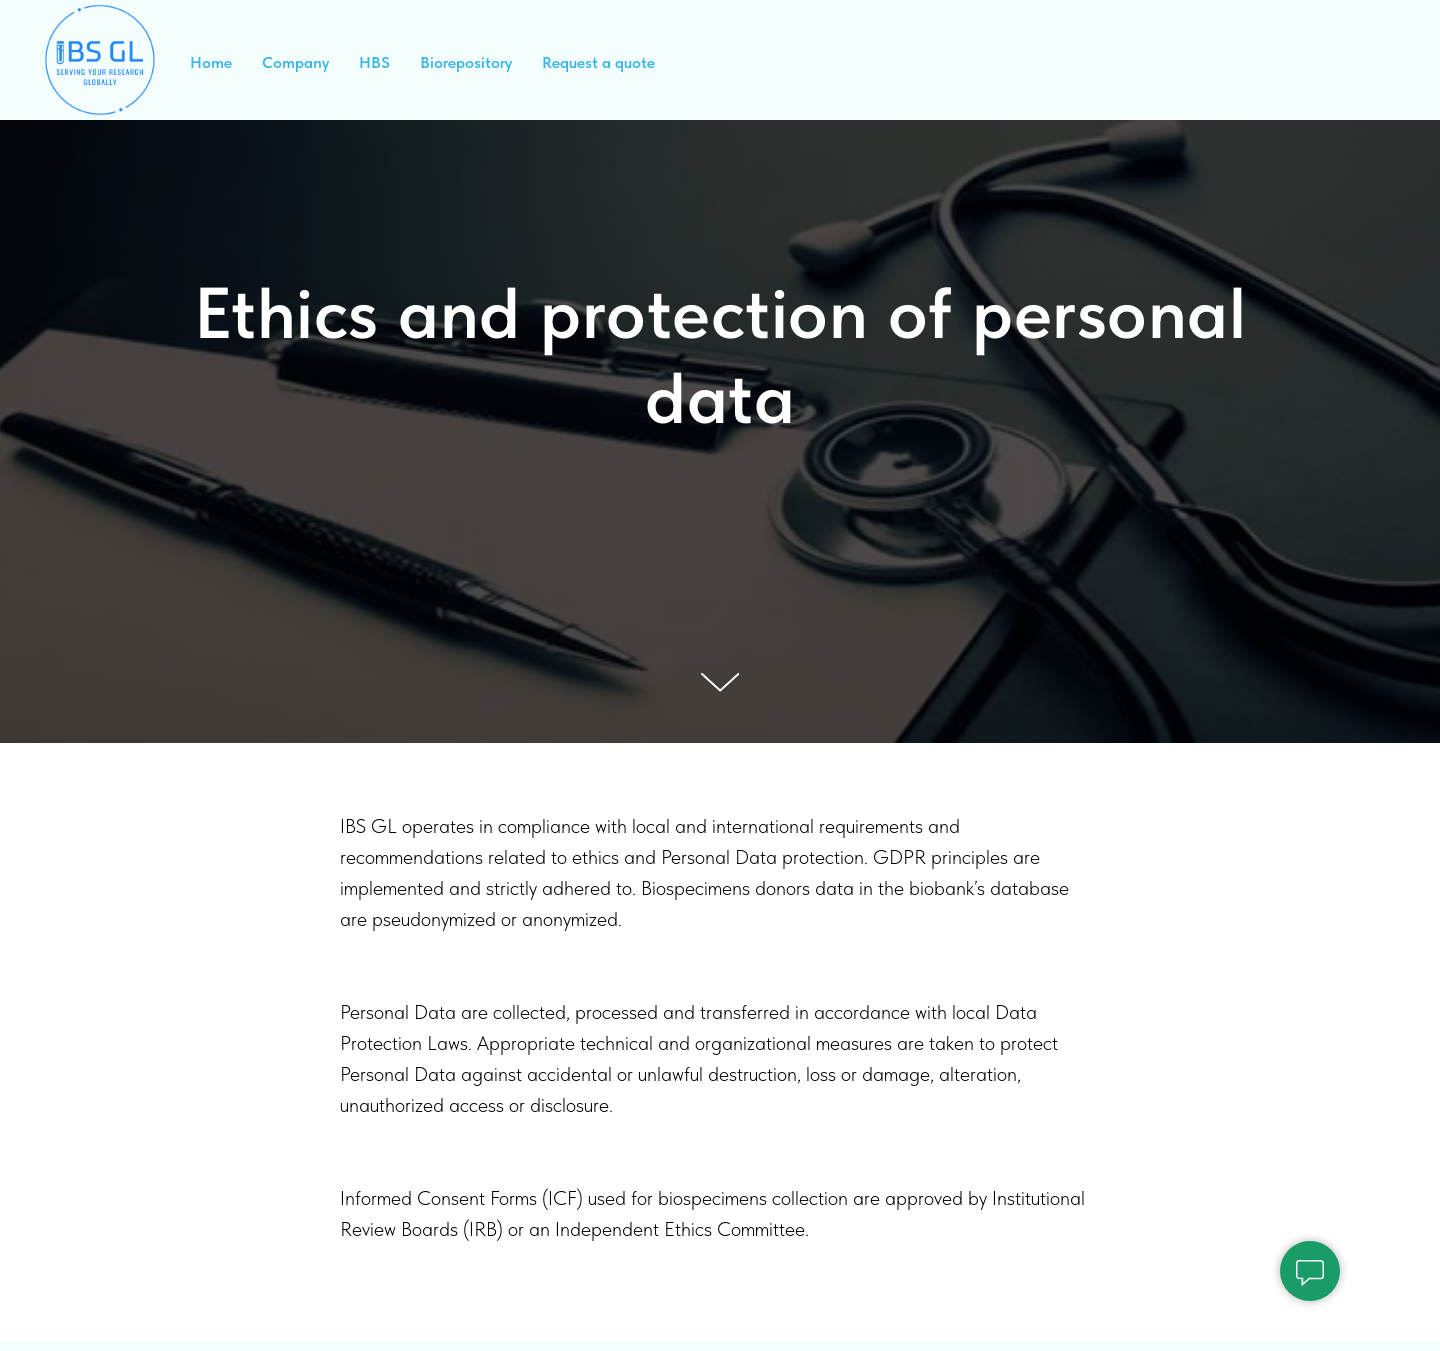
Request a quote (598, 62)
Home (211, 62)
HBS (374, 62)
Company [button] (295, 62)
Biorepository (466, 62)
